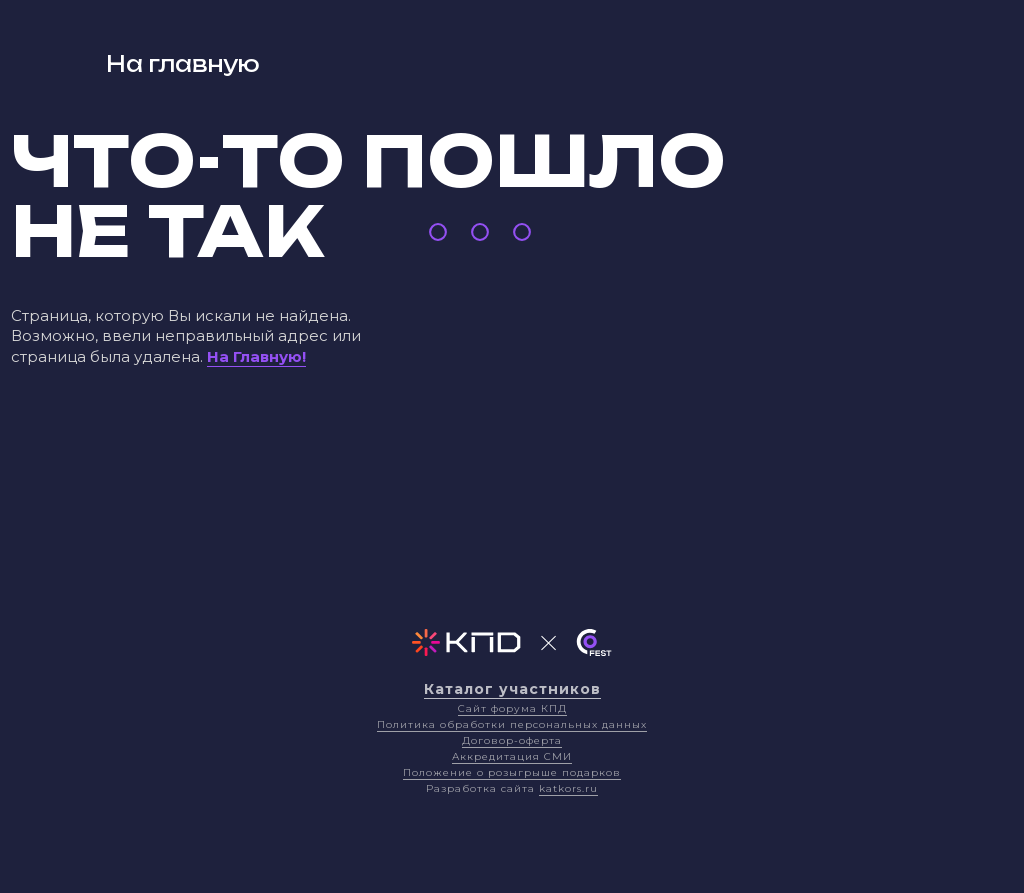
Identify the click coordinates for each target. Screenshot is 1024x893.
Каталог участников (512, 689)
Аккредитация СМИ (512, 756)
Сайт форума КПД (512, 708)
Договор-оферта (512, 740)
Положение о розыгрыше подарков (512, 772)
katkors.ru (568, 788)
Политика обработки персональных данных (512, 724)
